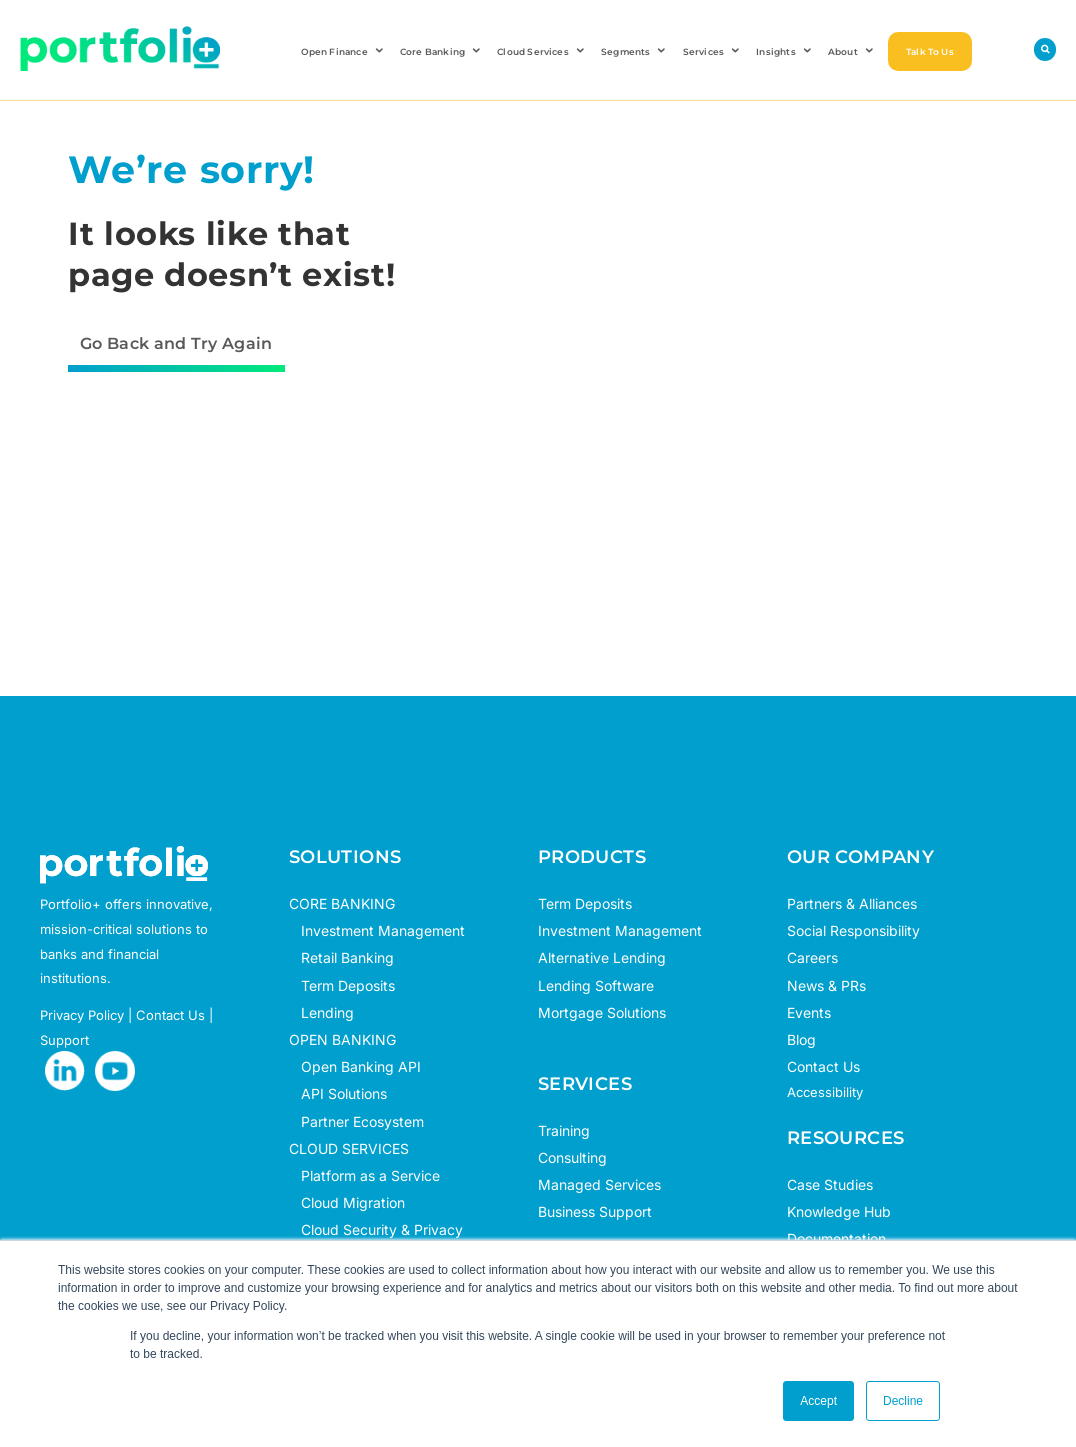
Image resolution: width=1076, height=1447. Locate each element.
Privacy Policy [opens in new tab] (82, 1015)
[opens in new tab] (65, 1071)
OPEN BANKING (342, 1039)
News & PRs (826, 985)
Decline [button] (903, 1401)
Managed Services (599, 1184)
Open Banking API (355, 1066)
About (852, 51)
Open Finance (343, 51)
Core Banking (441, 51)
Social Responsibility (853, 930)
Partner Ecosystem (356, 1121)
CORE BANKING (342, 903)
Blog (801, 1039)
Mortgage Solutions (602, 1012)
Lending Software (596, 985)
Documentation (836, 1238)
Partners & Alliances (852, 903)
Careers (812, 957)
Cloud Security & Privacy (376, 1229)
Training (564, 1130)
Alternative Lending (602, 957)
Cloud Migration (347, 1202)
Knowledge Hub (839, 1211)
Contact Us (823, 1066)
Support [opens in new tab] (64, 1040)
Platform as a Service (364, 1175)
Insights (785, 51)
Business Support (595, 1211)
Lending (327, 1012)
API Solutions (338, 1093)
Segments (635, 51)
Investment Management (383, 930)
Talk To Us (930, 51)
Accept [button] (818, 1401)
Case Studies (830, 1184)
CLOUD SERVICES (349, 1148)
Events (809, 1012)
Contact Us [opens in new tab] (170, 1015)
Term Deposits (342, 985)
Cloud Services (542, 51)
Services (713, 51)
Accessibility (825, 1092)
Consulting (572, 1157)
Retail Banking (341, 957)
